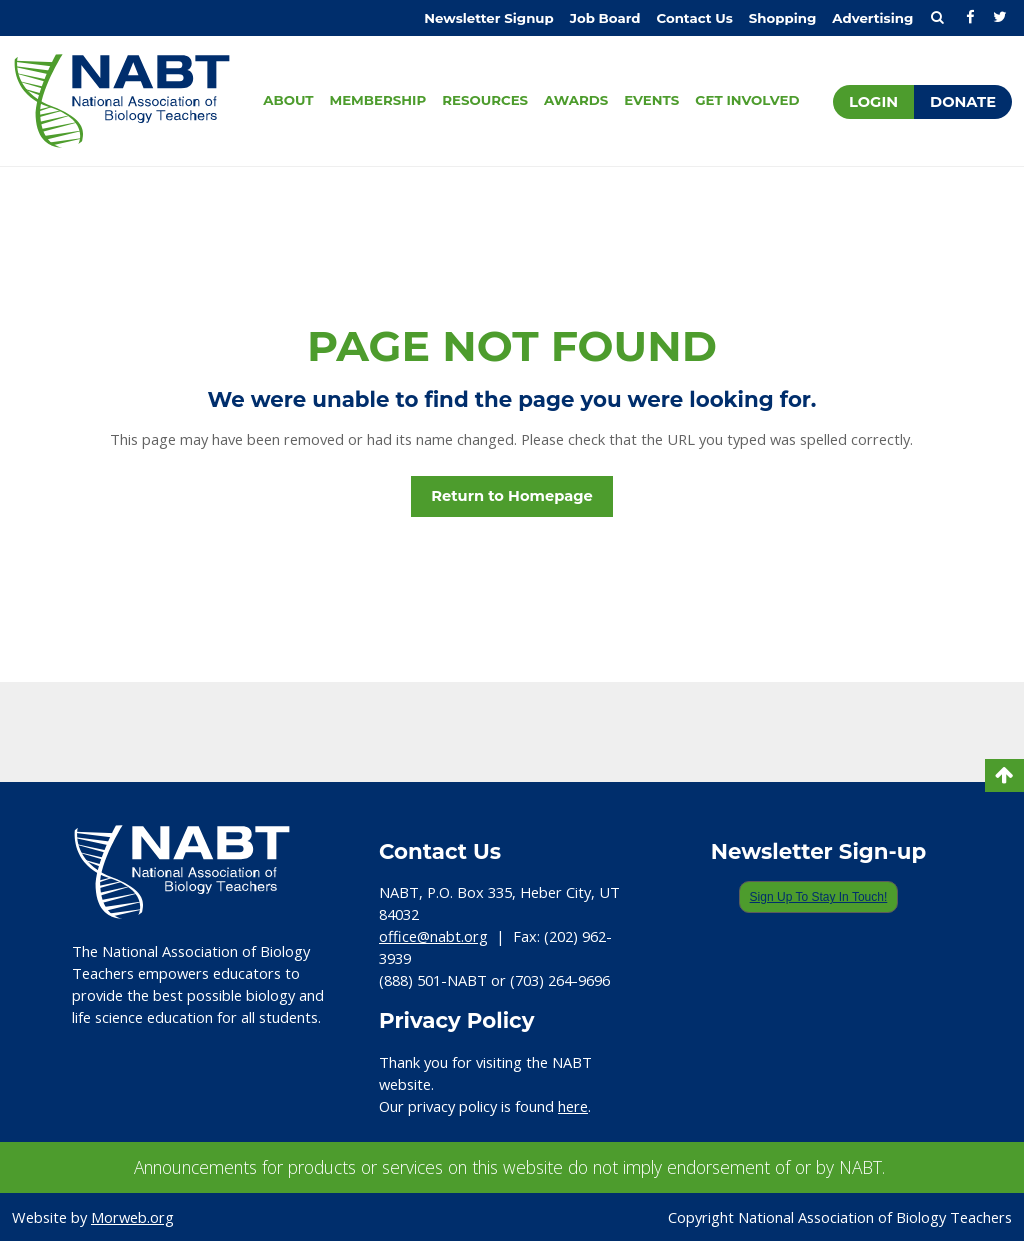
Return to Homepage (512, 496)
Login (873, 102)
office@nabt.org (433, 936)
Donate (963, 102)
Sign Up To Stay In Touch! (819, 897)
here (573, 1106)
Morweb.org (132, 1217)
